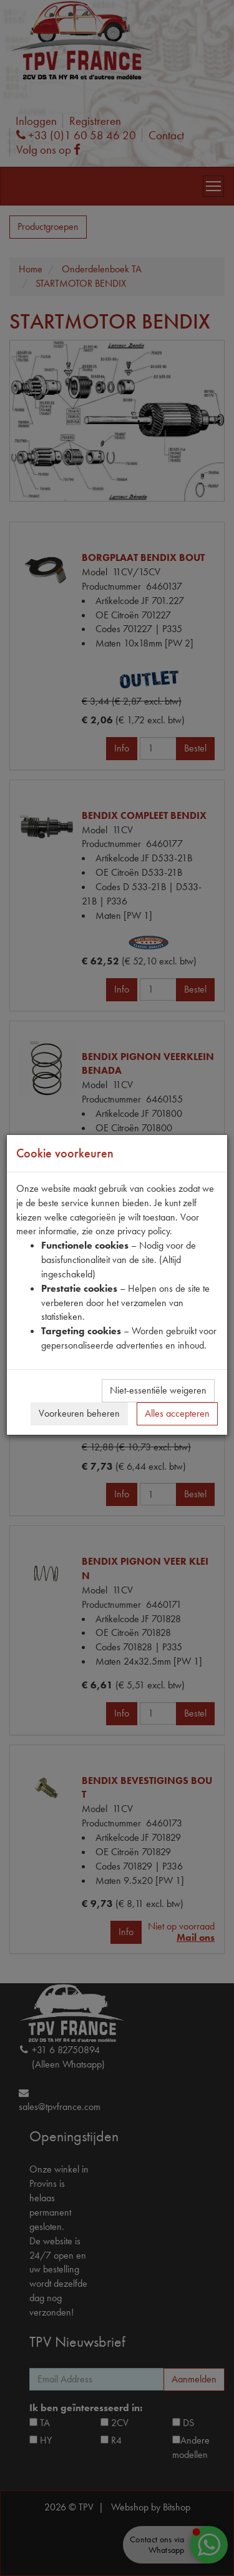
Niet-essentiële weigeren (158, 1390)
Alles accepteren (177, 1413)
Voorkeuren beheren (79, 1413)
